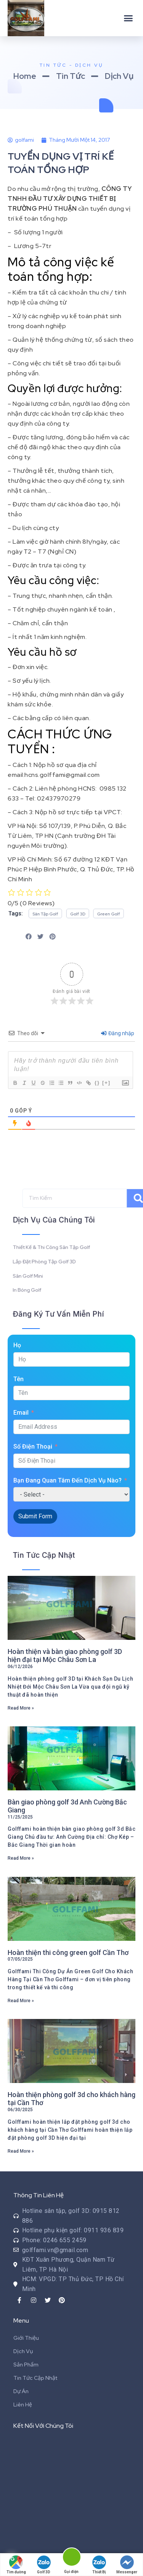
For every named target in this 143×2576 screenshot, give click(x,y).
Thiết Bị (99, 2564)
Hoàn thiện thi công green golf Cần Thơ (68, 1952)
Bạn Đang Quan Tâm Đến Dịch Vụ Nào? (67, 1480)
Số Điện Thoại (32, 1446)
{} (97, 1082)
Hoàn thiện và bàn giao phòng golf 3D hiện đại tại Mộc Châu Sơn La (65, 1655)
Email (21, 1412)
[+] (106, 1082)
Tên (18, 1379)
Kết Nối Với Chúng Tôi (43, 2426)
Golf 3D (44, 2564)
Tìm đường (16, 2564)
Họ (17, 1345)
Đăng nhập (117, 1033)
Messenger (126, 2564)
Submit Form (35, 1516)
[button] (128, 18)
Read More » (21, 1708)
